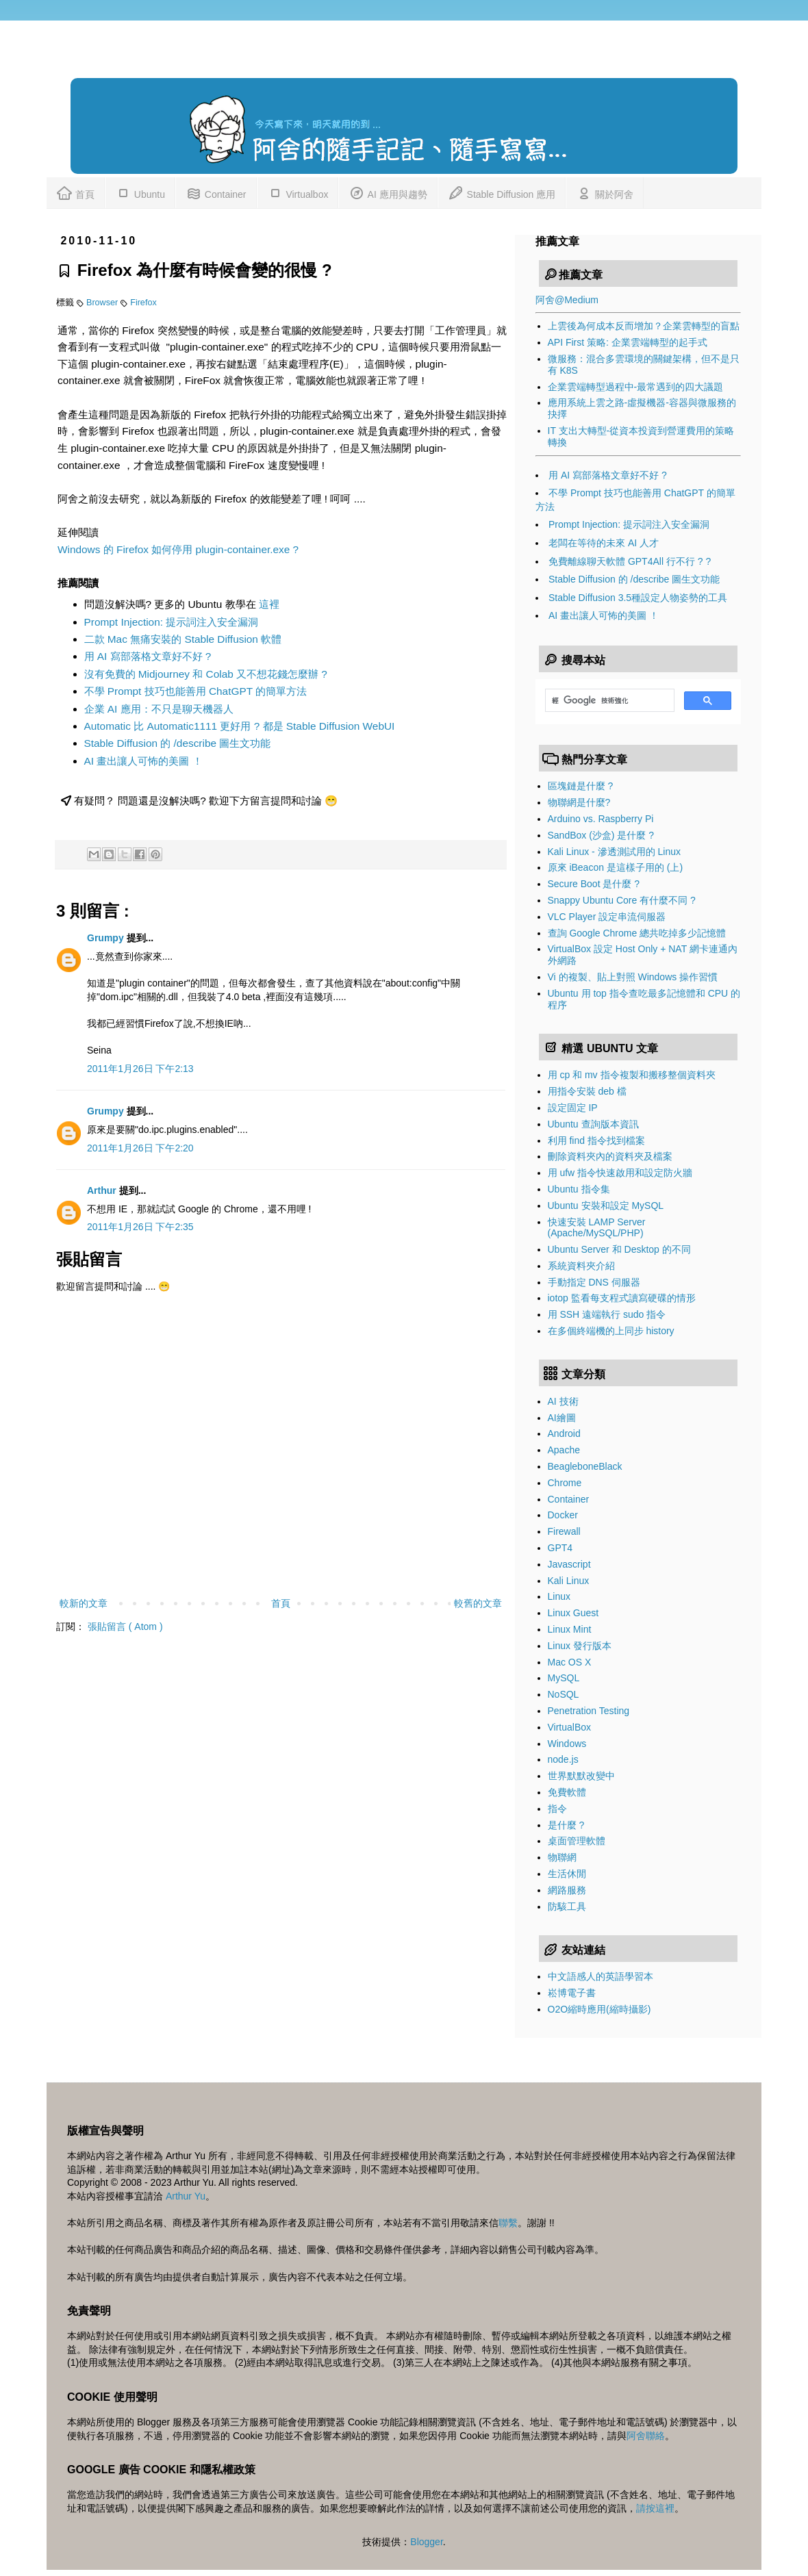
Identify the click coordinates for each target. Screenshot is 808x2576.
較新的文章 (84, 1603)
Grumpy (107, 937)
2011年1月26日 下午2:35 (140, 1226)
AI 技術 (563, 1401)
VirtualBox (570, 1727)
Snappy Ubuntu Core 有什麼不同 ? (622, 900)
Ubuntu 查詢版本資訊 (593, 1124)
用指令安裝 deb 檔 (587, 1091)
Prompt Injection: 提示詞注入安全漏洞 (171, 622)
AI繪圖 (562, 1417)
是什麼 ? (566, 1825)
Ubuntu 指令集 (579, 1189)
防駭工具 (567, 1906)
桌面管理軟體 (576, 1840)
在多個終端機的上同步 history (611, 1330)
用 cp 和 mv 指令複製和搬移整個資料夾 (632, 1074)
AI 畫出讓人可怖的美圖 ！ (143, 761)
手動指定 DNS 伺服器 (594, 1282)
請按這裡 (655, 2508)
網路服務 (567, 1890)
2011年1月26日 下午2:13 (140, 1068)
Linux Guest (573, 1612)
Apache (564, 1449)
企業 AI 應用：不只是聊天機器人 (158, 709)
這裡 (269, 604)
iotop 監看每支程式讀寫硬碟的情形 (622, 1297)
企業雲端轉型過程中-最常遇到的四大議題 (636, 386)
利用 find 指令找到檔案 (596, 1140)
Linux (559, 1596)
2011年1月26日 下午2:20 (140, 1148)
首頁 (75, 192)
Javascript (569, 1564)
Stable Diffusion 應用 (502, 192)
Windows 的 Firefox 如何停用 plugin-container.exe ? (178, 549)
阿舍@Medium (566, 299)
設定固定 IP (573, 1107)
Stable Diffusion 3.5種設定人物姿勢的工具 (637, 597)
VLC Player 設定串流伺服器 (607, 916)
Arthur (103, 1190)
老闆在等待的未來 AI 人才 (603, 542)
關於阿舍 (604, 192)
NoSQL (563, 1694)
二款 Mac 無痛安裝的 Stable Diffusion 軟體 (183, 639)
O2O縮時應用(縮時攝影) (599, 2009)
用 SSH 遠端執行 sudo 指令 (607, 1314)
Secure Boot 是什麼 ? (594, 883)
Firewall (564, 1531)
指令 (557, 1808)
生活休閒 (567, 1873)
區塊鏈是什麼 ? (581, 785)
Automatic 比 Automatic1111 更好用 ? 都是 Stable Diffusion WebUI (239, 726)
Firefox (143, 302)
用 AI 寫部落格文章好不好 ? (148, 656)
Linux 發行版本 (579, 1645)
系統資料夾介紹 (581, 1265)
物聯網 (562, 1857)
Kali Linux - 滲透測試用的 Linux (614, 851)
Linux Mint (570, 1629)
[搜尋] (608, 700)
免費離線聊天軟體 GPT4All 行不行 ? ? (629, 561)
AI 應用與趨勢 (388, 192)
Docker (563, 1514)
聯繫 (508, 2222)
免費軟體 (567, 1792)
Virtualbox (298, 192)
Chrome (565, 1482)
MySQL (564, 1677)
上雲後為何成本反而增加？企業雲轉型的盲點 (644, 325)
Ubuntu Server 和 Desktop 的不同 (619, 1249)
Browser (103, 302)
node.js (563, 1759)
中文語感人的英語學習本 (600, 1976)
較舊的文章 (478, 1603)
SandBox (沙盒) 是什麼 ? (601, 835)
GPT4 (560, 1547)
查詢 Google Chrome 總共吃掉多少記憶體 (637, 933)
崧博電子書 (572, 1992)
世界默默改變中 (581, 1775)
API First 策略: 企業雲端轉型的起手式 (627, 342)
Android (564, 1433)
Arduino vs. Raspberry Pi (601, 818)
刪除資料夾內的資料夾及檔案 (610, 1156)
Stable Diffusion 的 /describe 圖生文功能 (177, 743)
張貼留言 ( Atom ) (125, 1626)
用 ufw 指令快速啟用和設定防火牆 (620, 1172)
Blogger (426, 2541)
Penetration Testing (589, 1710)
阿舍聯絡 (646, 2435)
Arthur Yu (185, 2196)
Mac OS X (570, 1662)
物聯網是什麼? (579, 802)
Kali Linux (569, 1580)
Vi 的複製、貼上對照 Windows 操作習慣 (633, 976)
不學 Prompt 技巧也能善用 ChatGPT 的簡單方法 (195, 691)
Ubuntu (140, 192)
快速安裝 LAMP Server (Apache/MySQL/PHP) (597, 1227)
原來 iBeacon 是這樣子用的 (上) (615, 867)
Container (216, 192)
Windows (567, 1743)
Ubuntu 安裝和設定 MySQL (606, 1205)
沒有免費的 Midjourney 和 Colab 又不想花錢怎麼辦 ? (205, 674)
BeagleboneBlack (585, 1466)
